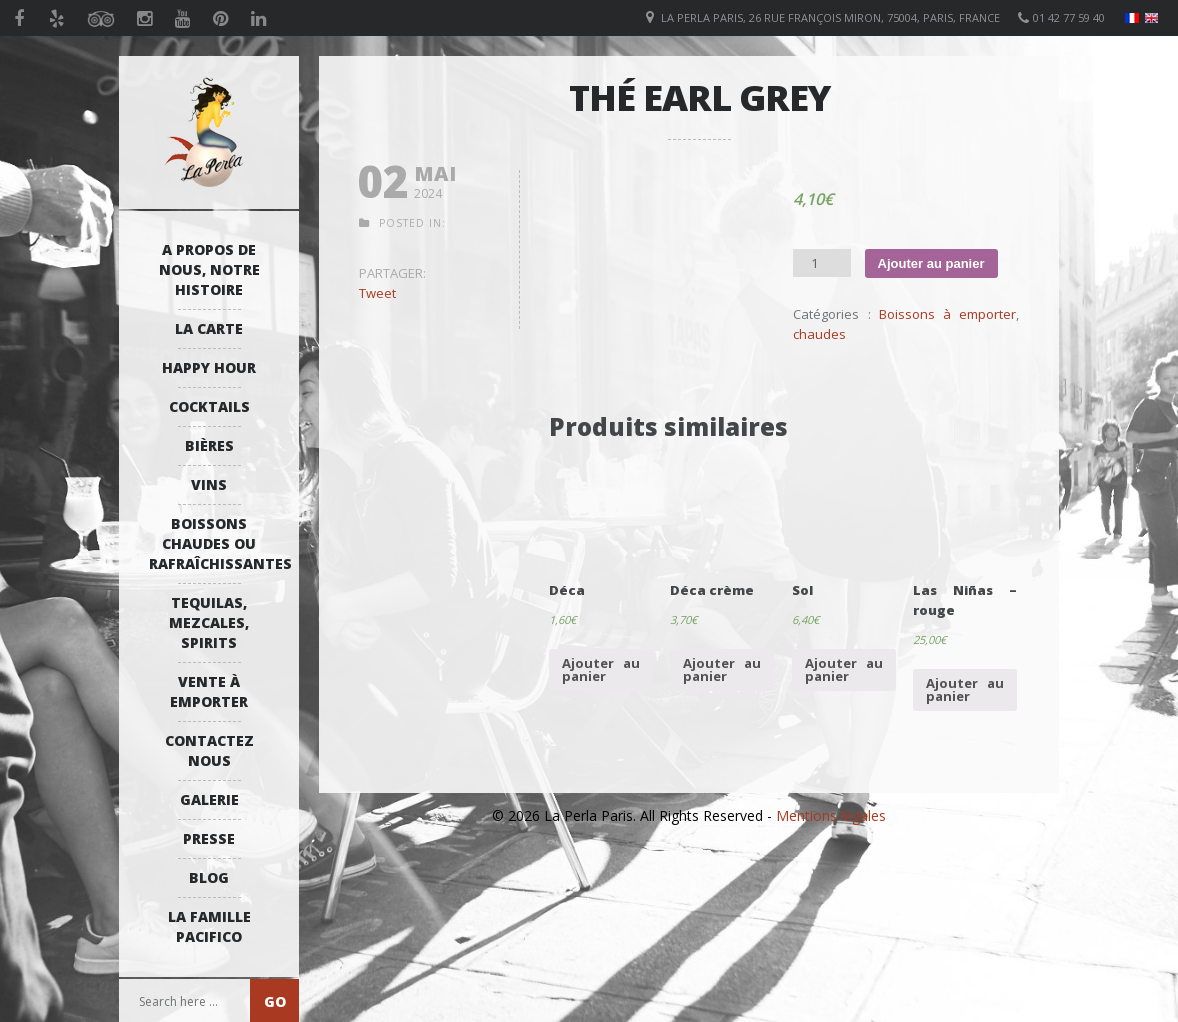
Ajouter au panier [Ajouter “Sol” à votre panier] (844, 669)
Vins (209, 484)
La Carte (209, 328)
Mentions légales (831, 815)
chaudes (819, 334)
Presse (209, 838)
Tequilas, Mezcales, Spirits (209, 622)
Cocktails (209, 406)
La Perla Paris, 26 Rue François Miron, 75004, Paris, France (830, 17)
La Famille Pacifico (209, 926)
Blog (209, 877)
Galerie (209, 799)
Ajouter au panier (931, 263)
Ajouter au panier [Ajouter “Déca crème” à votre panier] (722, 669)
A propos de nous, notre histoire (209, 269)
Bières (209, 445)
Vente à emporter (209, 691)
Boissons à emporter (947, 314)
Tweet (377, 293)
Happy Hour (209, 367)
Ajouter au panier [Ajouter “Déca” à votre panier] (601, 669)
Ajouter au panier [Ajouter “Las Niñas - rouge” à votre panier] (965, 689)
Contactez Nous (209, 750)
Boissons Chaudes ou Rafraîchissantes (214, 543)
